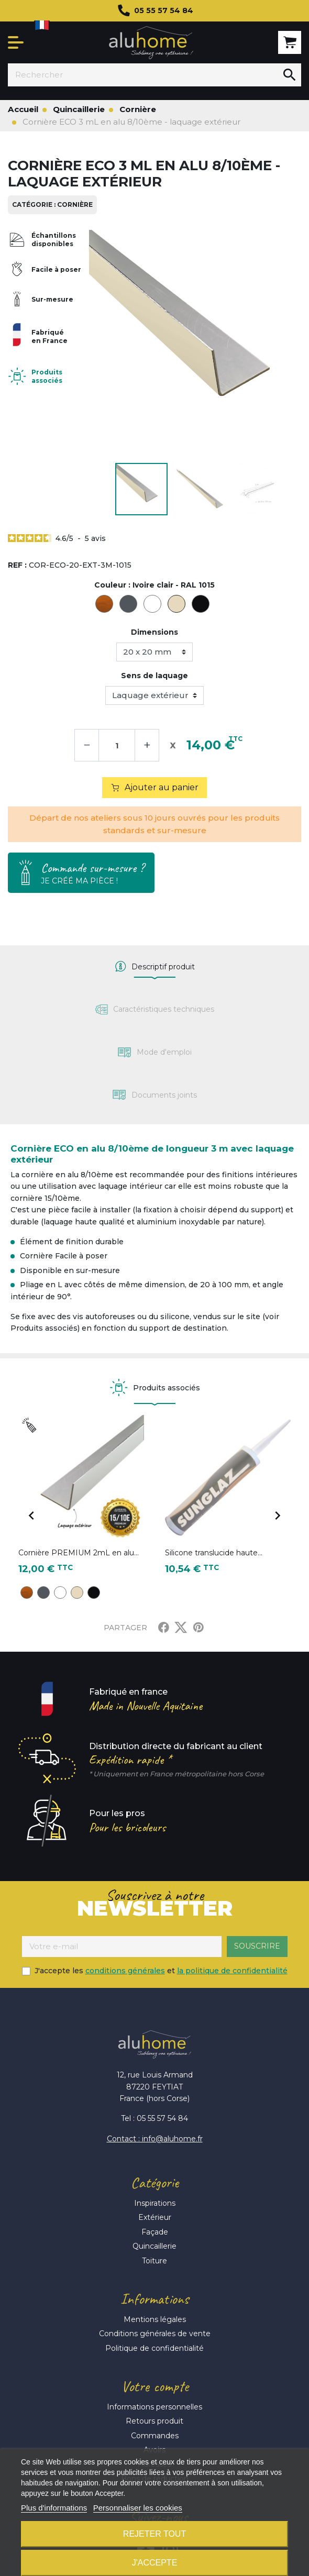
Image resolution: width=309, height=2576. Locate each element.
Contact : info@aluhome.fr (155, 2138)
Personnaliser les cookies (137, 2507)
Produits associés (46, 376)
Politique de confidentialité (154, 2348)
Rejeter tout (154, 2533)
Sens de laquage (154, 675)
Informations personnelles (154, 2407)
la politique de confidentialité (232, 1970)
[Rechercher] (143, 74)
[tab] (154, 966)
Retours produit (154, 2421)
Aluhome (151, 43)
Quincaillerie (154, 2246)
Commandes (155, 2435)
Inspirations (154, 2203)
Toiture (154, 2260)
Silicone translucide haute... (213, 1552)
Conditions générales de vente (155, 2333)
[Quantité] (116, 745)
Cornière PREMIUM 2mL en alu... (78, 1552)
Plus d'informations (54, 2507)
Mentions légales (155, 2319)
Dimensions (154, 632)
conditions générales (125, 1970)
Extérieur (154, 2217)
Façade (154, 2232)
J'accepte (155, 2562)
